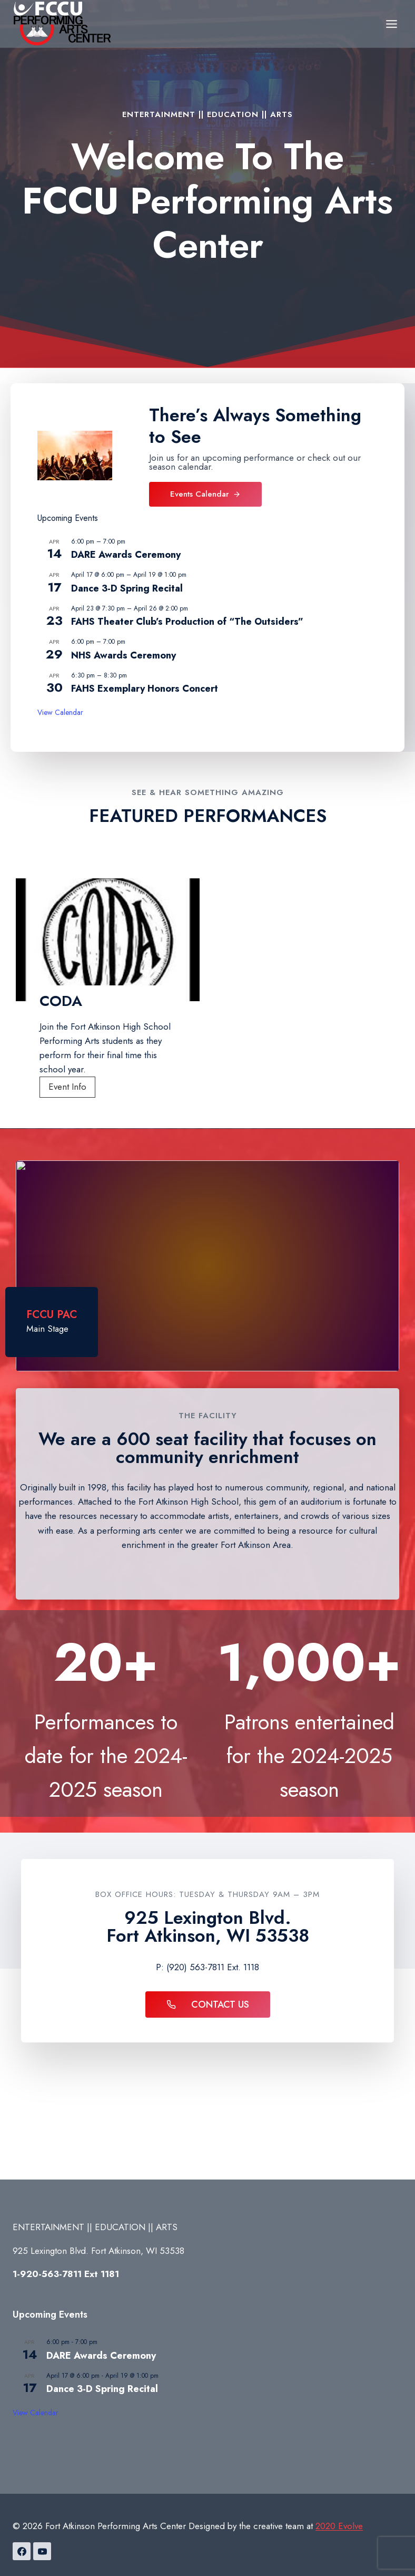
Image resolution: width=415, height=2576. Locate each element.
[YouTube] (42, 2551)
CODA (60, 1001)
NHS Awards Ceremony (123, 655)
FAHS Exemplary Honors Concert (144, 688)
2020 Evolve (339, 2526)
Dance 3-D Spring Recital (127, 588)
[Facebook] (22, 2551)
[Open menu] (391, 23)
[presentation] (108, 939)
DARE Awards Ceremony (126, 554)
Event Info (70, 1088)
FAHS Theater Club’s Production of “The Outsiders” (187, 621)
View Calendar (60, 712)
